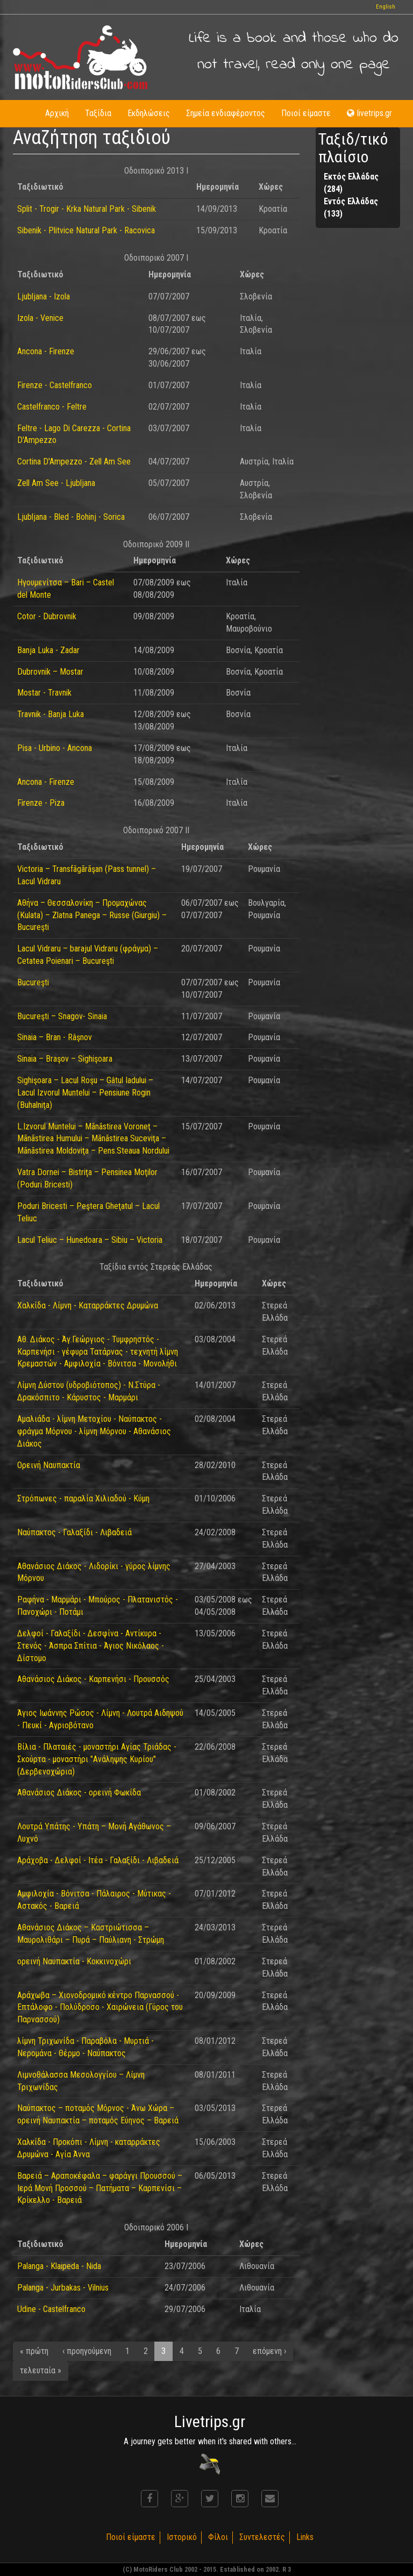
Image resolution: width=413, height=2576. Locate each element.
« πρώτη (34, 2351)
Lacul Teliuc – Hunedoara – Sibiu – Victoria (89, 1240)
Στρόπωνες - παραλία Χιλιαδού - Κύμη (83, 1498)
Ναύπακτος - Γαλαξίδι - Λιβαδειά (74, 1532)
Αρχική (57, 113)
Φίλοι (218, 2537)
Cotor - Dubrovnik (46, 616)
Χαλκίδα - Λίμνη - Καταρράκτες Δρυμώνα (87, 1305)
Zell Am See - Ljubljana (56, 483)
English (385, 6)
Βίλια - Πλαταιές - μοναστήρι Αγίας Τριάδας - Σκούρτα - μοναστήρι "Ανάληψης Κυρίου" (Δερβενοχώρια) (96, 1759)
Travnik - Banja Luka (50, 714)
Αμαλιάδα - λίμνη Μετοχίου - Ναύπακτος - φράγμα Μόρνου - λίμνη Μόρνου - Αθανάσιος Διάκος (94, 1431)
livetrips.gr (369, 113)
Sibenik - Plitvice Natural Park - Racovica (86, 230)
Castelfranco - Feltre (52, 407)
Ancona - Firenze (45, 351)
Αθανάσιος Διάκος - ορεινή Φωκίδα (79, 1792)
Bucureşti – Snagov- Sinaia (62, 1016)
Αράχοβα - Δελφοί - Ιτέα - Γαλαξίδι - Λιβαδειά (98, 1860)
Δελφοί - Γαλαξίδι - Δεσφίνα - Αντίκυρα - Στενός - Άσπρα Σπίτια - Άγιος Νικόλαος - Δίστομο (90, 1645)
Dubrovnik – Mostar (50, 672)
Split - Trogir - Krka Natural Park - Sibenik (86, 209)
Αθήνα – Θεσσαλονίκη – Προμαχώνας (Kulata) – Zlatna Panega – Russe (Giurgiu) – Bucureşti (92, 915)
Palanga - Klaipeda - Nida (59, 2266)
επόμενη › (269, 2351)
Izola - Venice (40, 318)
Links (305, 2537)
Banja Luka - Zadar (48, 650)
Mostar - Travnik (44, 693)
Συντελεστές (262, 2537)
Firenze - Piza (41, 803)
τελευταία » (40, 2370)
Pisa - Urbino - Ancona (54, 748)
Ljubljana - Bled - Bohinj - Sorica (71, 517)
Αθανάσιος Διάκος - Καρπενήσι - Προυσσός (93, 1679)
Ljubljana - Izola (43, 296)
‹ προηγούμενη (86, 2351)
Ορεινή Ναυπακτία (48, 1465)
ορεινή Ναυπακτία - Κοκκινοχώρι (74, 1961)
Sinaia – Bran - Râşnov (54, 1037)
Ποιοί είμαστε (306, 113)
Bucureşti (33, 982)
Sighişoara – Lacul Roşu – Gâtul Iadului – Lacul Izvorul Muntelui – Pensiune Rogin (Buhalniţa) (85, 1092)
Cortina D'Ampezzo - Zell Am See (74, 461)
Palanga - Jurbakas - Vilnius (63, 2287)
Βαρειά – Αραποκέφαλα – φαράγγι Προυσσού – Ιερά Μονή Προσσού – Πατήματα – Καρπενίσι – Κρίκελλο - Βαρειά (99, 2188)
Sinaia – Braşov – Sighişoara (64, 1059)
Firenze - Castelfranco (54, 385)
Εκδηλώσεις (148, 113)
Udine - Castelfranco (51, 2309)
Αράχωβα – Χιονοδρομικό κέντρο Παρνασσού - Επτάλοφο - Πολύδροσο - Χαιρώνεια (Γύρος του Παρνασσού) (100, 2007)
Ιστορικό (182, 2537)
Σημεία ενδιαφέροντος (225, 113)
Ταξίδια (98, 113)
